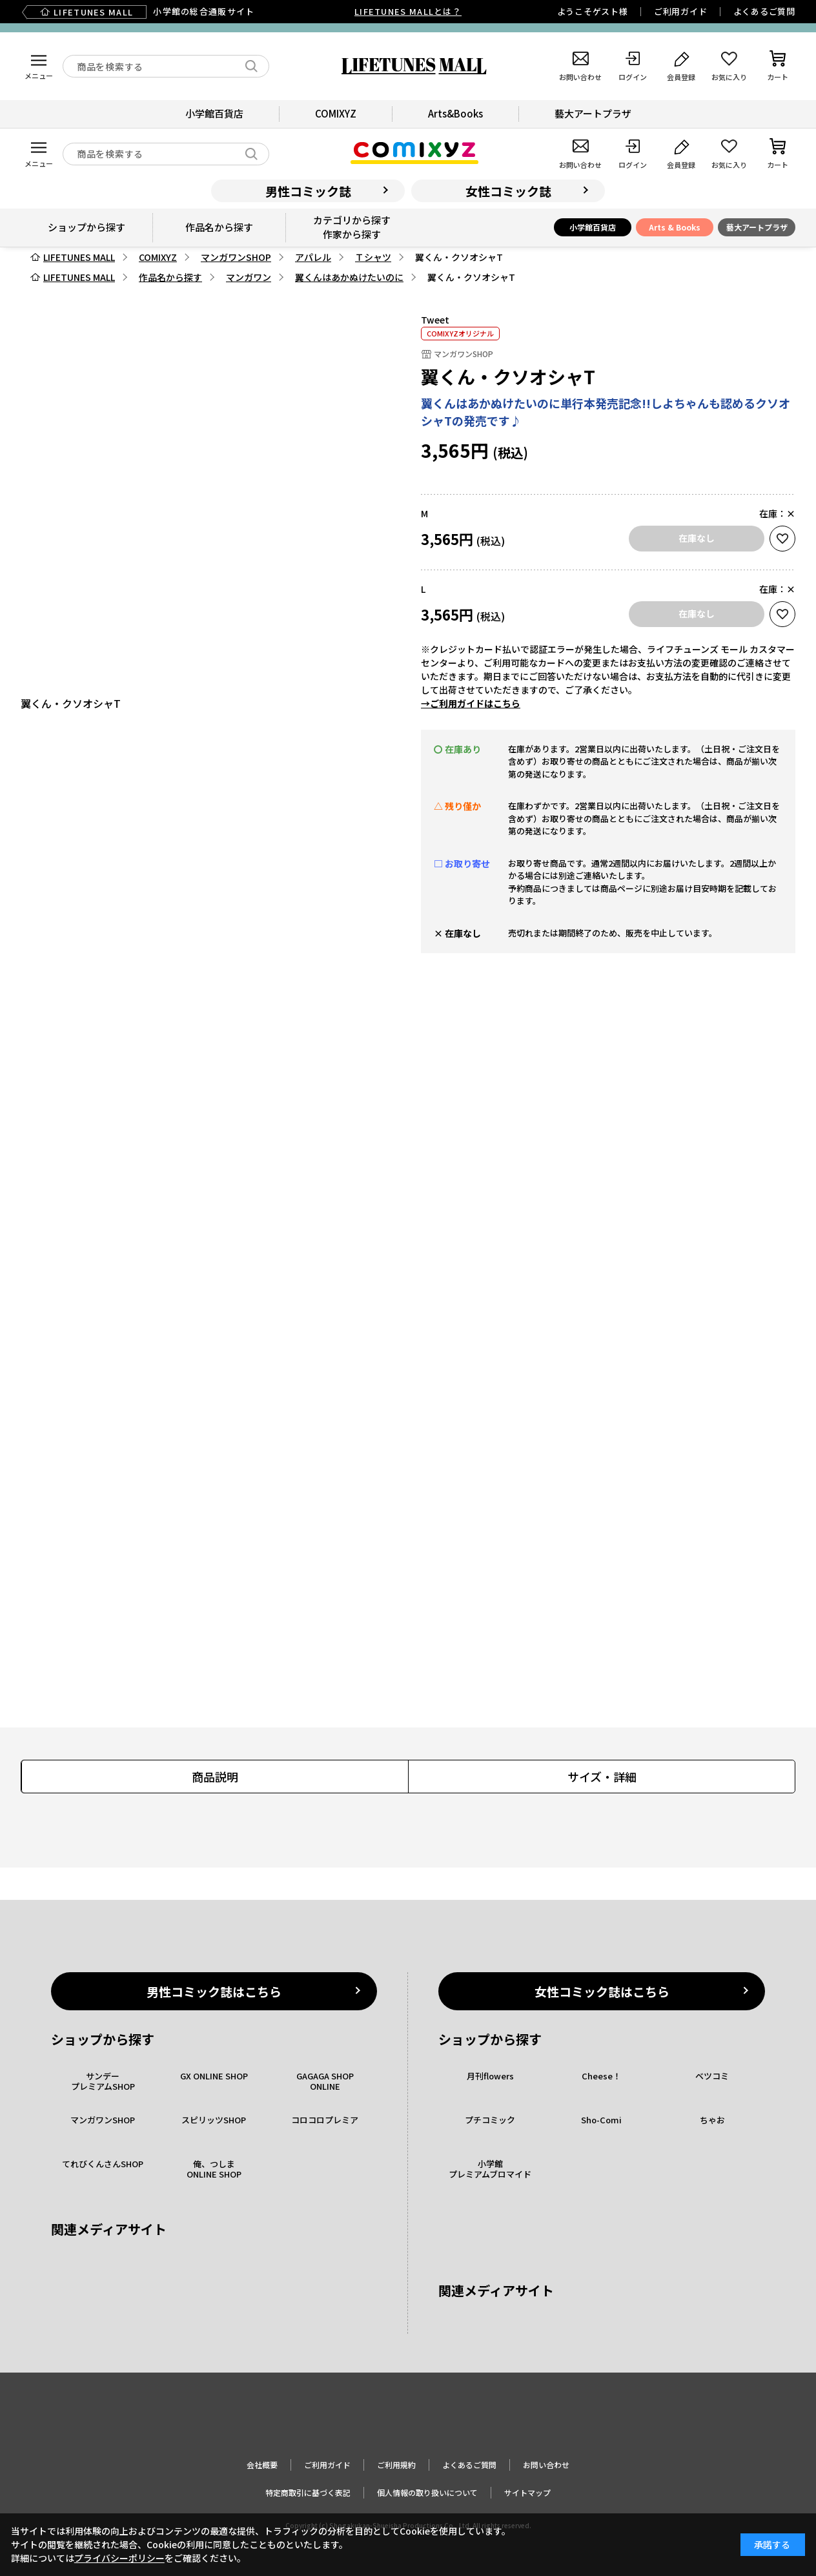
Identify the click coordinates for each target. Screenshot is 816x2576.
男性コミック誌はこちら (214, 1991)
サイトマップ (527, 2492)
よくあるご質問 (764, 11)
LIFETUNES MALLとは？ (408, 11)
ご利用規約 (396, 2464)
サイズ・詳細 (602, 1776)
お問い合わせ (546, 2464)
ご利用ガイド (681, 11)
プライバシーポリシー (119, 2557)
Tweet (435, 319)
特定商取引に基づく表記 (308, 2492)
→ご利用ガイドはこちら (470, 703)
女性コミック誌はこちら (602, 1991)
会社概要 (262, 2464)
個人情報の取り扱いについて (427, 2492)
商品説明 (215, 1776)
